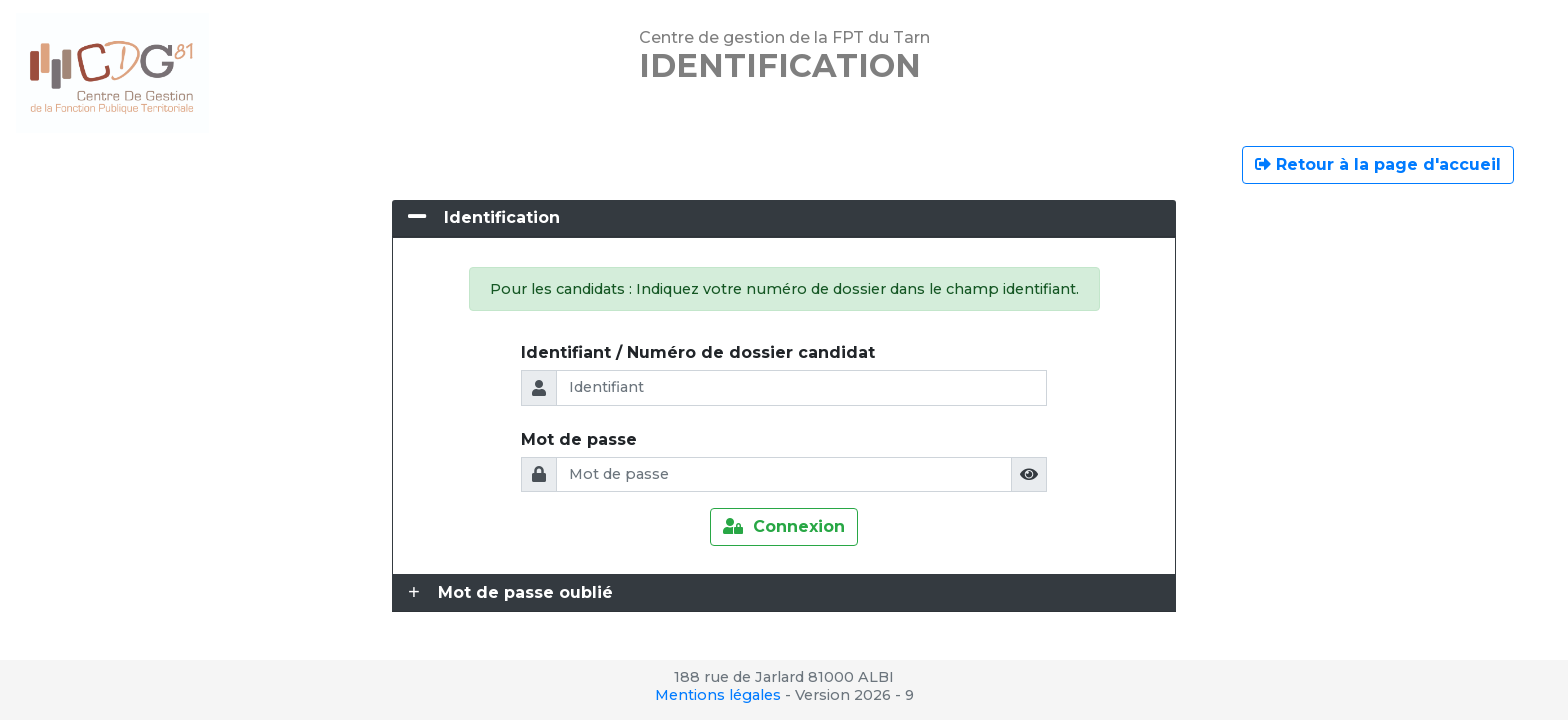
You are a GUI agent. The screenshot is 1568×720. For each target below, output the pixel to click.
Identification (502, 217)
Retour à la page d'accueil (1378, 164)
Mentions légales (718, 695)
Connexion (784, 526)
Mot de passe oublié (525, 592)
